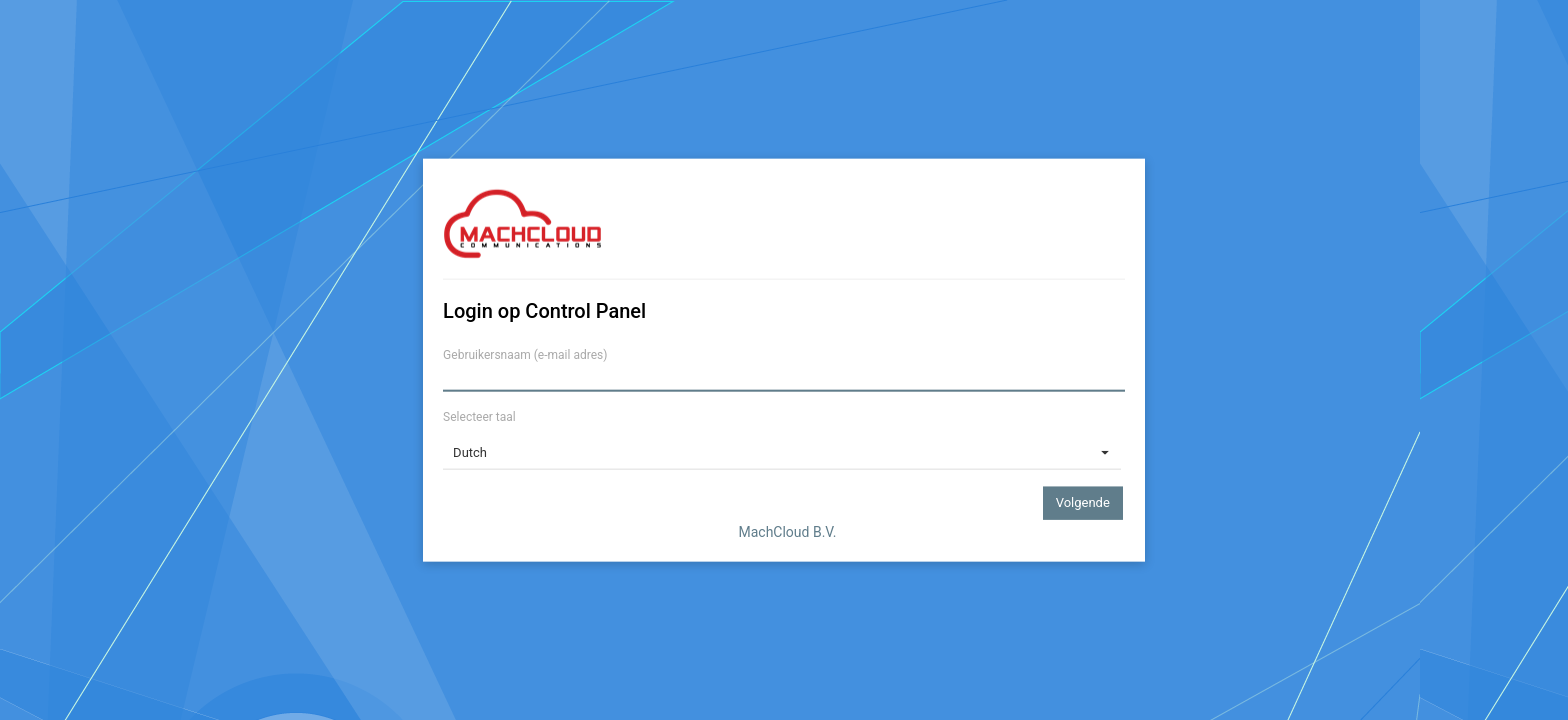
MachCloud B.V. (787, 531)
